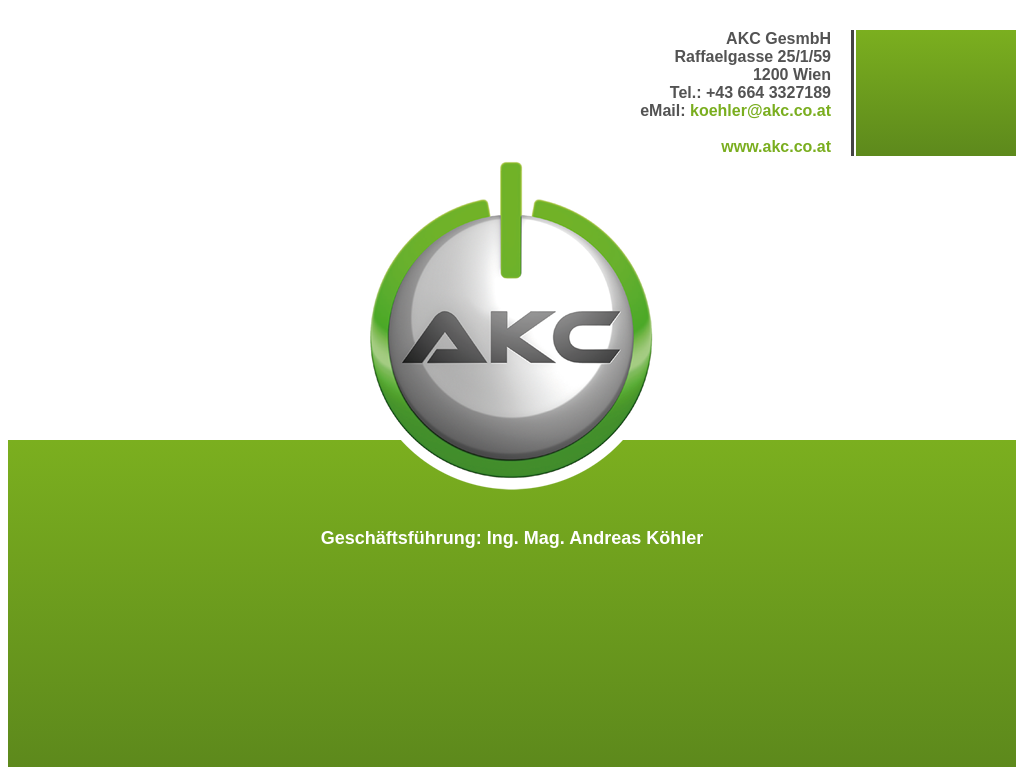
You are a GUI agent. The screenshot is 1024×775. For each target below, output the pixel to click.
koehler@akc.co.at (760, 110)
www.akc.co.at (776, 146)
